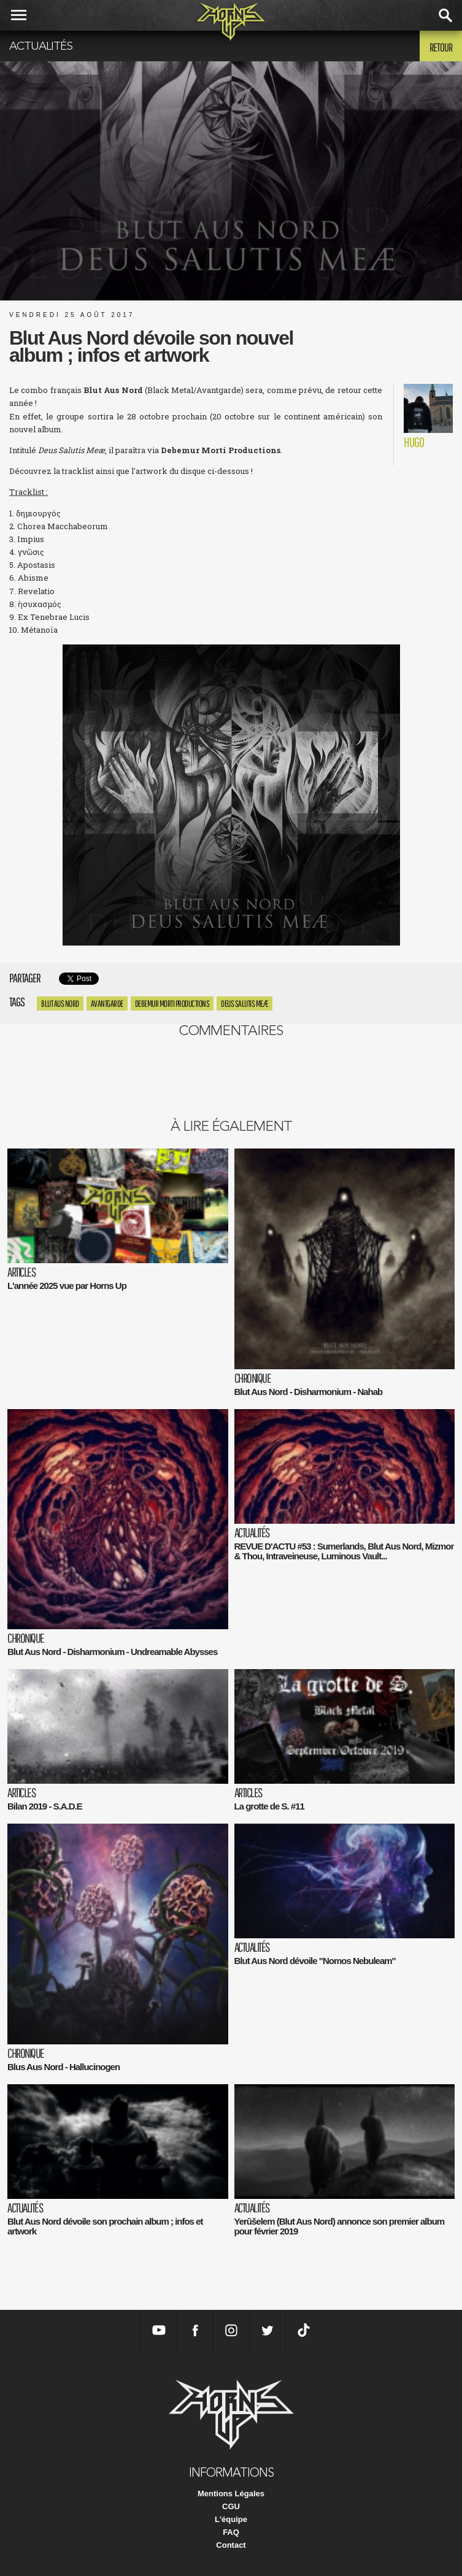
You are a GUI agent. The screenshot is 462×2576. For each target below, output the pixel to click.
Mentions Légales (231, 2493)
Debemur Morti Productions (172, 1003)
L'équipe (231, 2519)
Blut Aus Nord (60, 1003)
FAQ (231, 2532)
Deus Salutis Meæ (244, 1003)
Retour (440, 47)
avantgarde (107, 1003)
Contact (230, 2545)
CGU (231, 2506)
